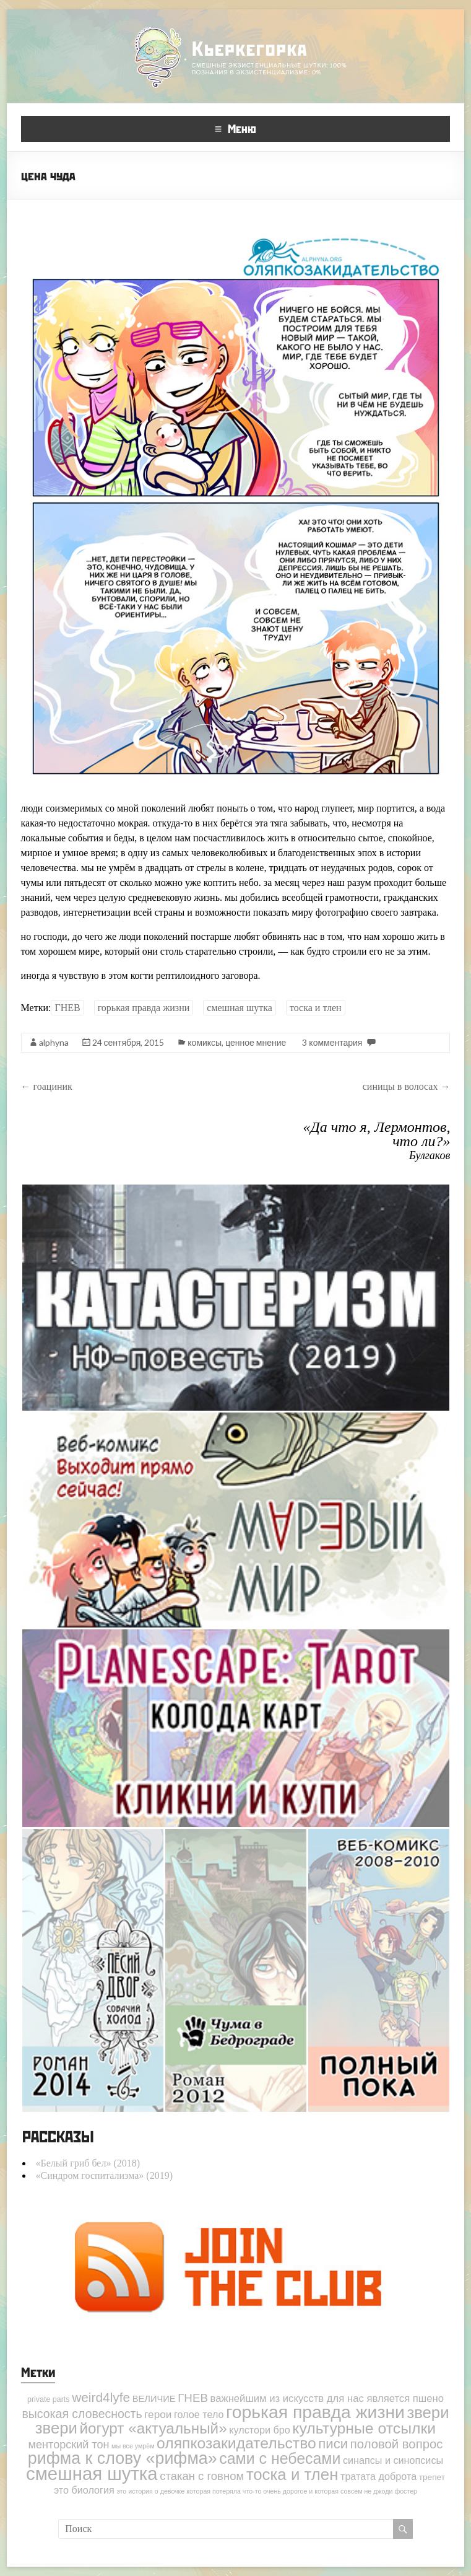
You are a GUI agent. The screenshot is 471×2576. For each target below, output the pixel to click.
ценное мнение (255, 1042)
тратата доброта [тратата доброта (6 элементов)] (378, 2476)
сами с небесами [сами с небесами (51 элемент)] (279, 2458)
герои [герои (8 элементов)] (157, 2414)
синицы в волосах (407, 1086)
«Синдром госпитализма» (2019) (104, 2175)
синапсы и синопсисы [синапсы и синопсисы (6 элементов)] (393, 2460)
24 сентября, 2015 (128, 1042)
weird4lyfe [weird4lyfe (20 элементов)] (101, 2397)
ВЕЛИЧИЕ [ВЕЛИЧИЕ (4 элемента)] (154, 2399)
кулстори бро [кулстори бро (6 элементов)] (259, 2429)
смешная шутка (239, 1007)
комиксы (205, 1042)
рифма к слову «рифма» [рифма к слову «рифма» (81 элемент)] (122, 2458)
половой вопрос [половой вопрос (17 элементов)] (396, 2444)
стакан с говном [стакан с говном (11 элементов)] (202, 2475)
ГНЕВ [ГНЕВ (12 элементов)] (193, 2397)
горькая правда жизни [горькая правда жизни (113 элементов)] (315, 2412)
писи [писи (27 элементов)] (333, 2443)
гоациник (46, 1086)
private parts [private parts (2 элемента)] (48, 2399)
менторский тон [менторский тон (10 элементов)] (69, 2444)
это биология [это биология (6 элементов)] (84, 2489)
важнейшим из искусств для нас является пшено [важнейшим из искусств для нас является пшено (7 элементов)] (327, 2398)
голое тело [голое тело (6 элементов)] (199, 2414)
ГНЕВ (67, 1007)
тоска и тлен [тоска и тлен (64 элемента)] (292, 2474)
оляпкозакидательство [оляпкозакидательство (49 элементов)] (236, 2443)
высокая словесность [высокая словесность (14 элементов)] (82, 2413)
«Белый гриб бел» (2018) (88, 2163)
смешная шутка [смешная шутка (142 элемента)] (92, 2473)
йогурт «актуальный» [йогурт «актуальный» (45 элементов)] (153, 2428)
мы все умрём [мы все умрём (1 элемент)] (132, 2446)
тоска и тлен (316, 1007)
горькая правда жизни (144, 1007)
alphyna (54, 1042)
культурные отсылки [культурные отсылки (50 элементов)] (364, 2428)
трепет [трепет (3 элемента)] (432, 2477)
